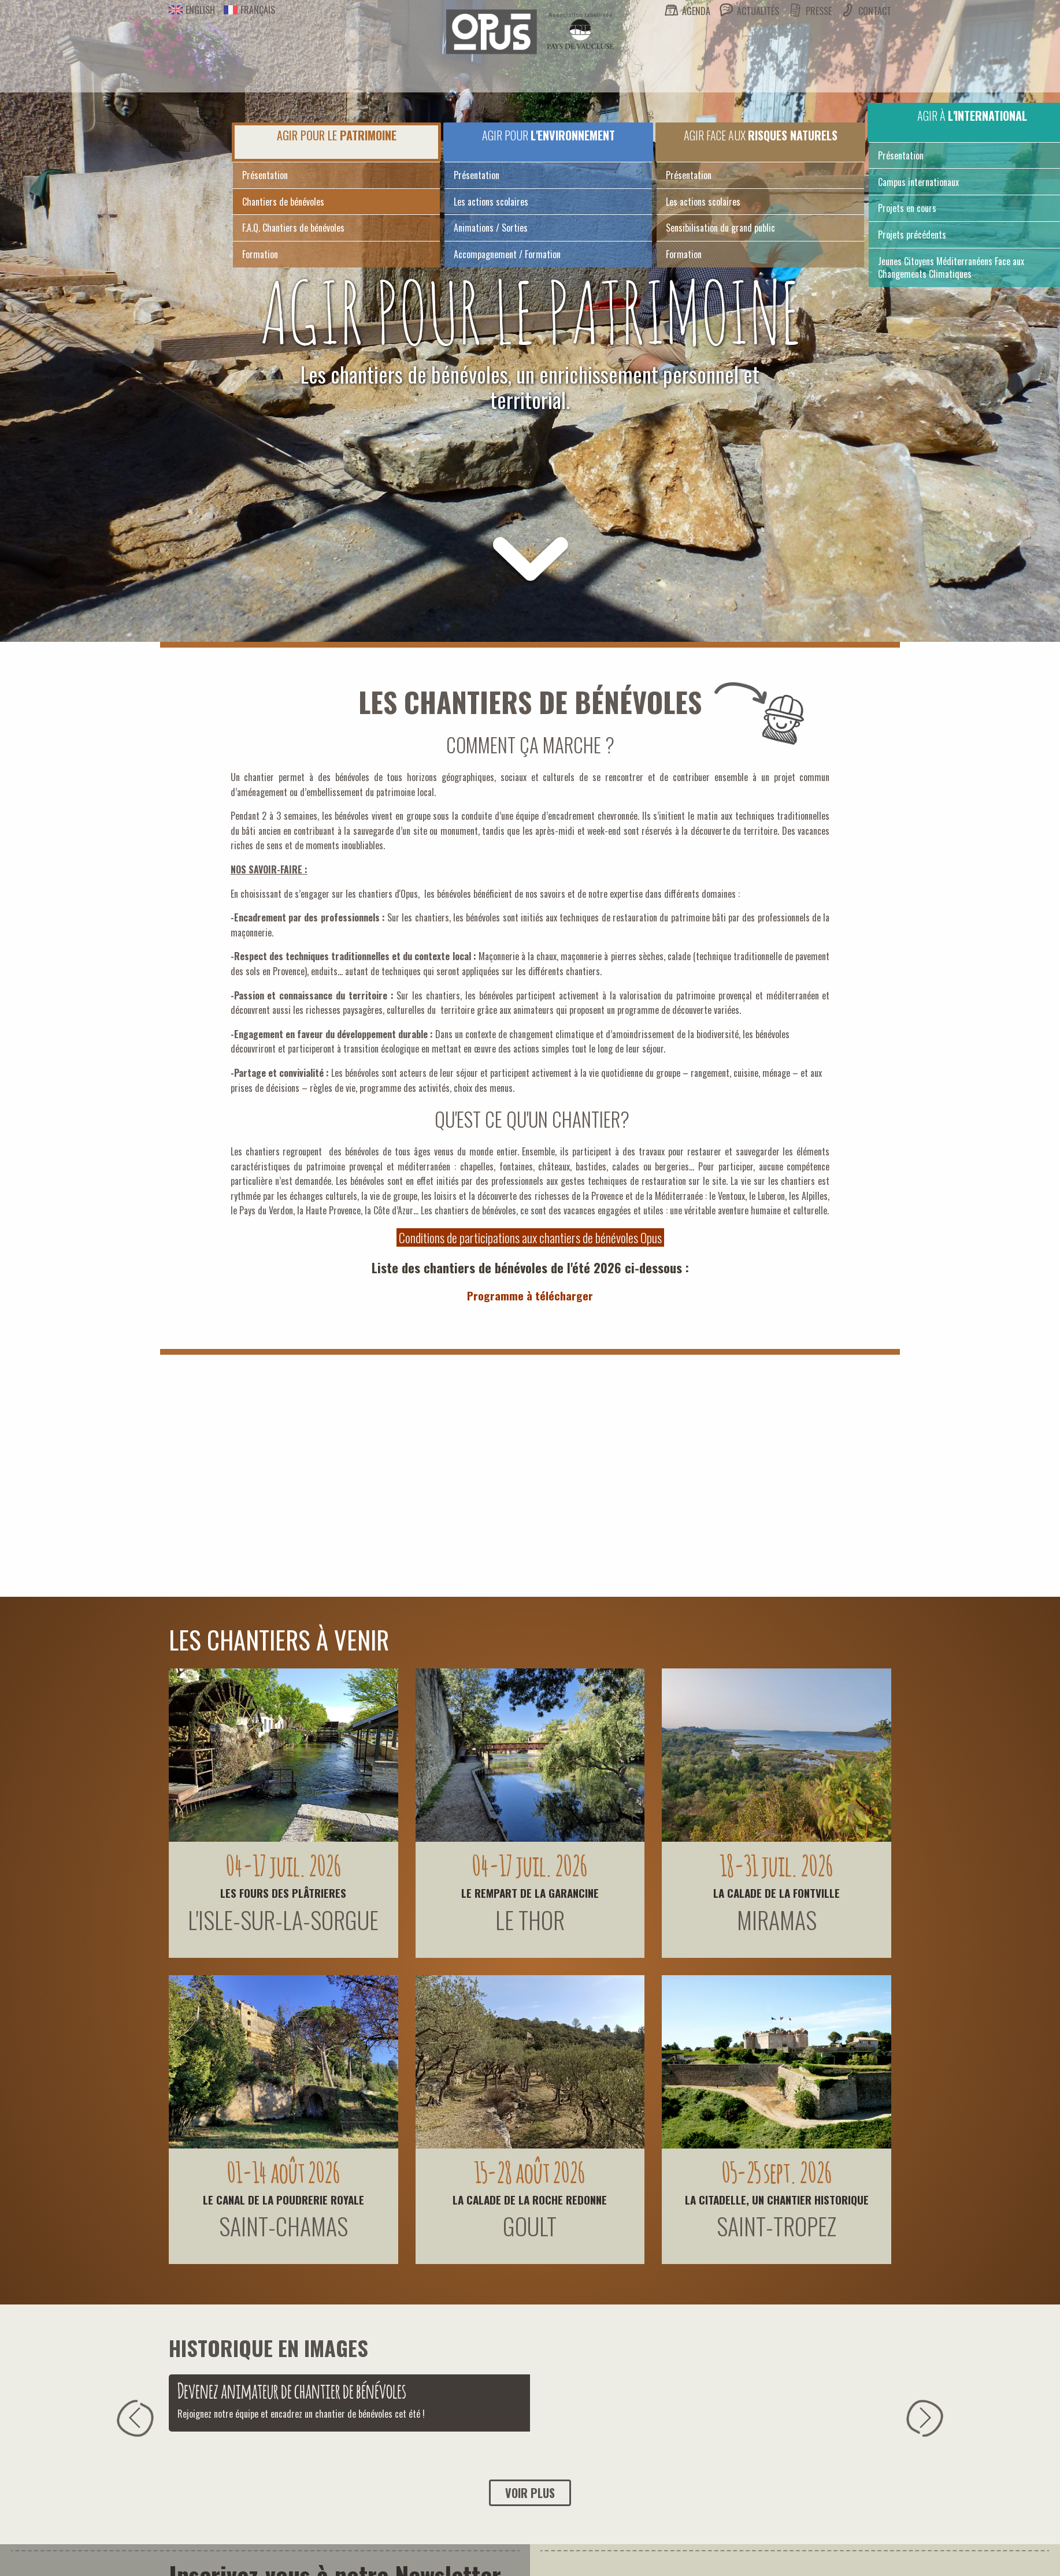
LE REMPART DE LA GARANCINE (530, 1892)
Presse (819, 11)
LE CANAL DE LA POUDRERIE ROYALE (283, 2199)
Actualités (758, 11)
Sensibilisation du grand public (720, 228)
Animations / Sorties (491, 228)
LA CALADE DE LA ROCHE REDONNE (530, 2199)
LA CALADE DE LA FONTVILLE (776, 1892)
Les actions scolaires (491, 202)
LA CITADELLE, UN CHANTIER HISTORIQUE (777, 2199)
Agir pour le (336, 135)
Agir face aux (760, 135)
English (192, 10)
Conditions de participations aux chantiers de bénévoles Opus (530, 1237)
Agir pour (548, 135)
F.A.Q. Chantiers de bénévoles (293, 228)
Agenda (696, 11)
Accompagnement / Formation (507, 254)
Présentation (265, 175)
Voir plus (530, 2492)
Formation (260, 254)
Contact (874, 11)
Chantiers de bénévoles (283, 202)
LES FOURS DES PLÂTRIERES (283, 1892)
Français (249, 10)
